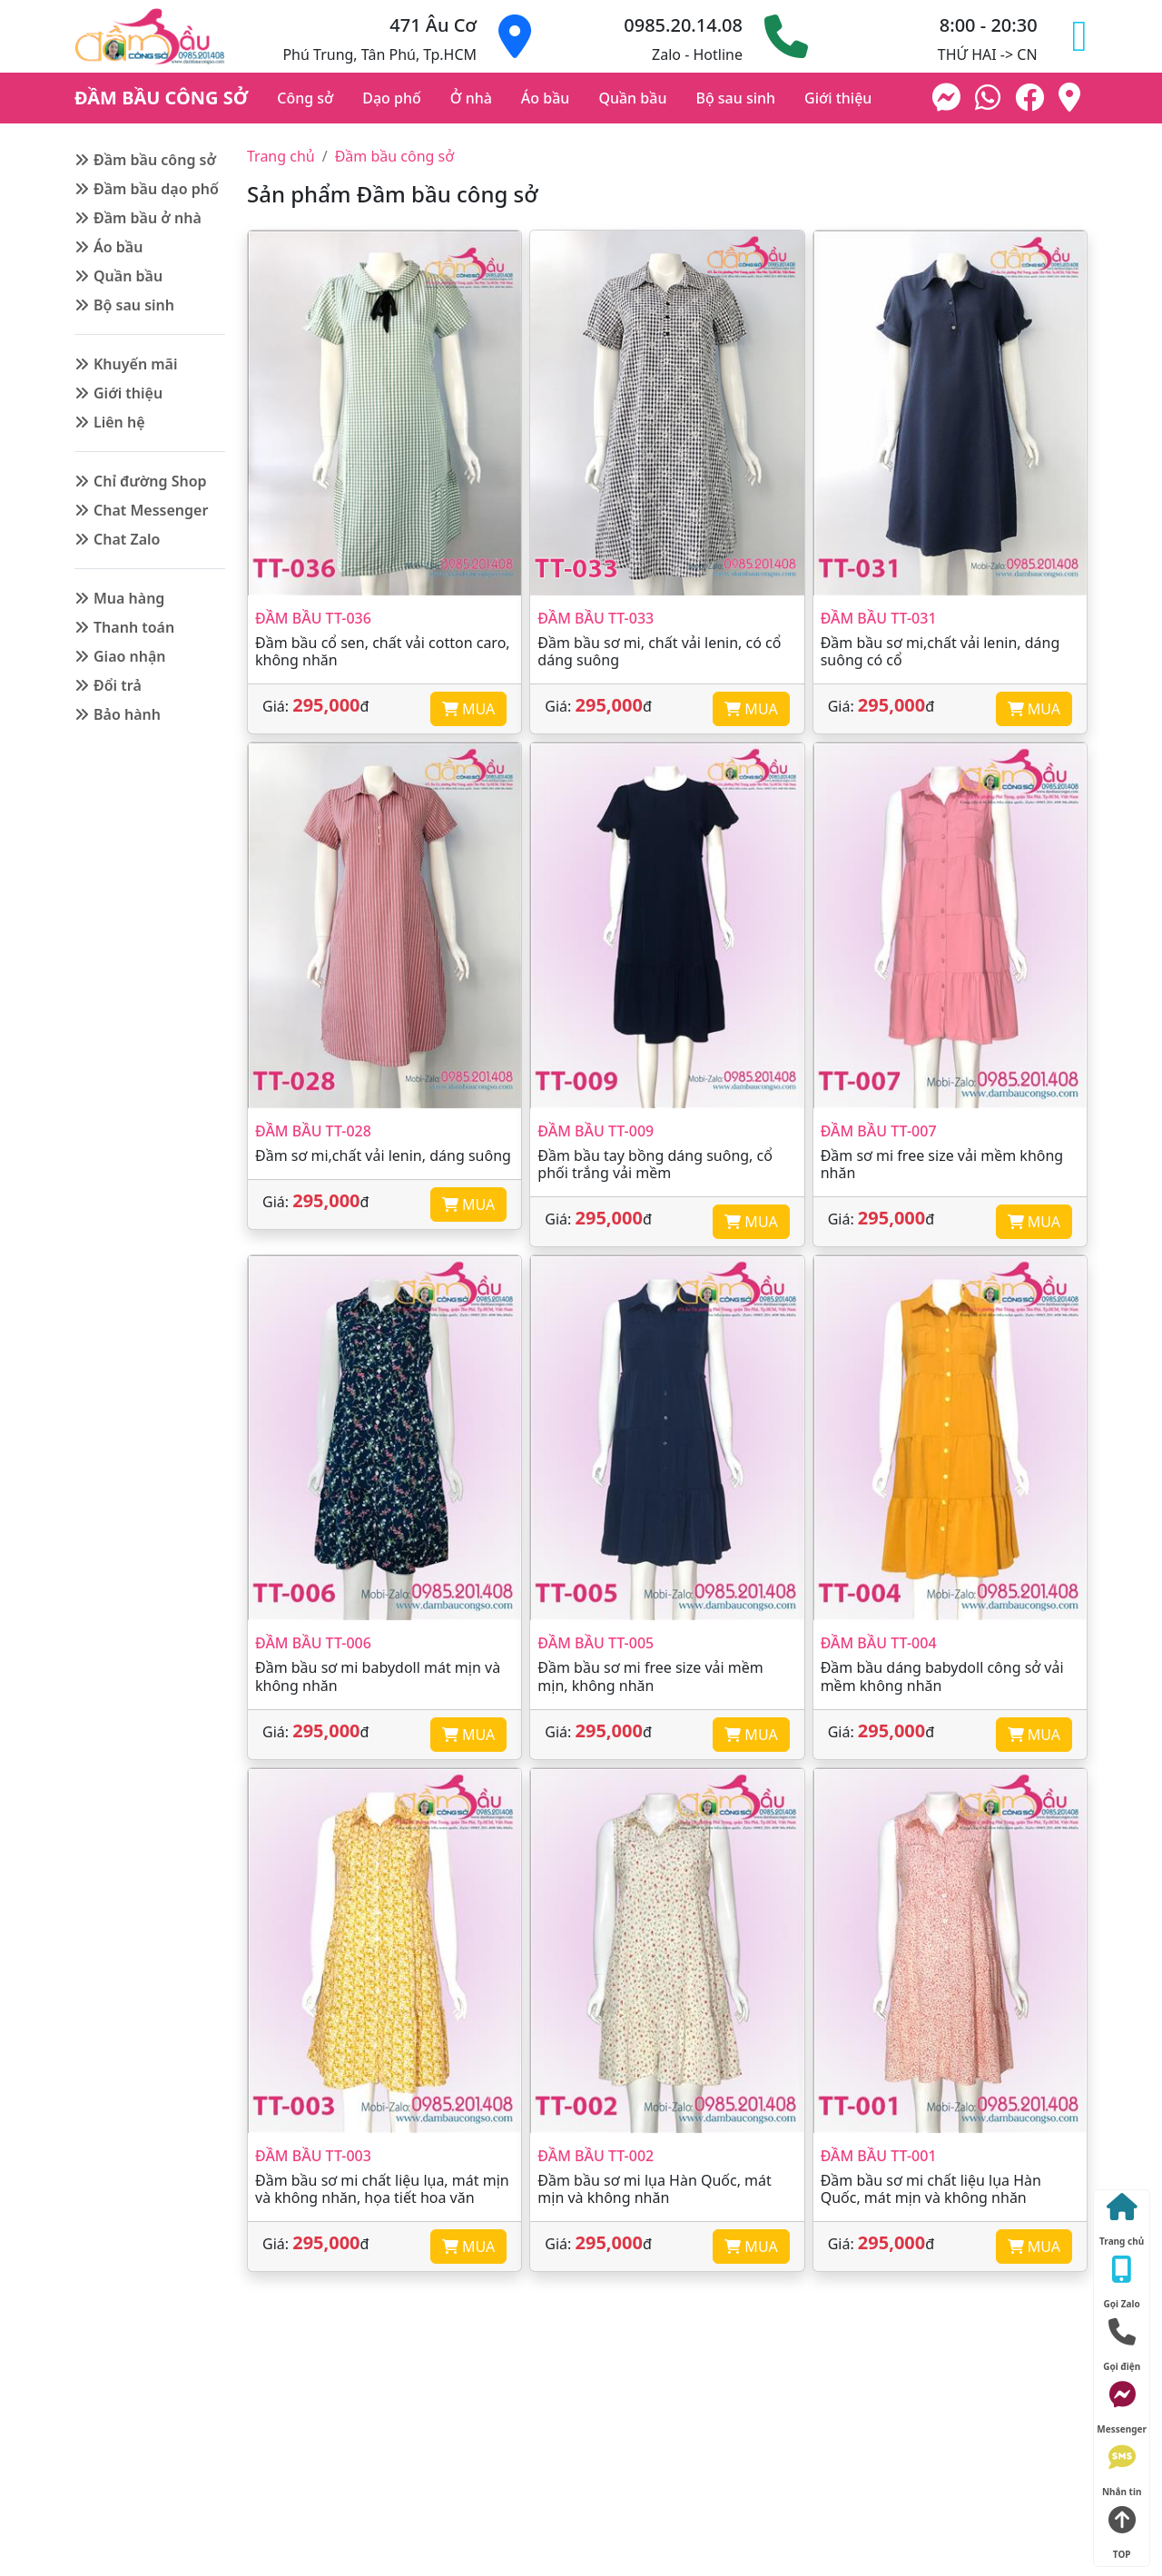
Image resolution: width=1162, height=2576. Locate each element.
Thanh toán (134, 627)
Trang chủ (281, 156)
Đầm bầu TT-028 (313, 1131)
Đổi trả (118, 685)
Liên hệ (119, 422)
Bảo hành (127, 714)
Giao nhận (130, 656)
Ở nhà (471, 98)
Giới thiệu (838, 98)
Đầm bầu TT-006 (313, 1643)
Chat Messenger (151, 510)
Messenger (1122, 2404)
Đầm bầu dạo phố (156, 189)
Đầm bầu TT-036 (313, 618)
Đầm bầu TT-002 (595, 2156)
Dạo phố (391, 98)
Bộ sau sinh (735, 98)
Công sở (305, 98)
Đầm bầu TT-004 (879, 1643)
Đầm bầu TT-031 (879, 618)
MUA (468, 709)
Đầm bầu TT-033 (595, 618)
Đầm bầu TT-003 (313, 2156)
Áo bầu (545, 98)
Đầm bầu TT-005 (595, 1643)
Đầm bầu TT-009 (595, 1131)
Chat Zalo (127, 539)
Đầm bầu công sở (155, 160)
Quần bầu (632, 98)
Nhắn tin (1122, 2466)
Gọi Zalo (1122, 2279)
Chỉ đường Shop (150, 481)
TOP (1122, 2529)
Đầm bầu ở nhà (148, 218)
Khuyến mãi (136, 364)
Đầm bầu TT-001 (879, 2156)
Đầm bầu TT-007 (879, 1131)
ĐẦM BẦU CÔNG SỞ (161, 97)
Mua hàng (129, 598)
